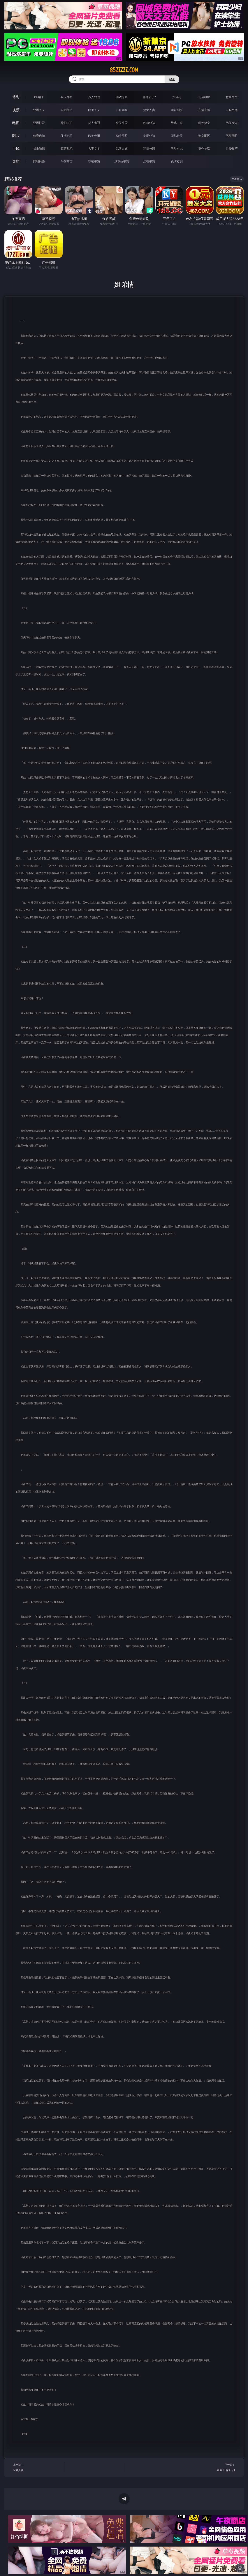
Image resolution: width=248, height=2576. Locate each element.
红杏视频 (149, 161)
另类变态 (232, 123)
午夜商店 (67, 161)
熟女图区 (204, 136)
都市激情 (39, 149)
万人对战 (94, 97)
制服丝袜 (149, 123)
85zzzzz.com (124, 70)
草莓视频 (94, 161)
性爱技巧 (232, 149)
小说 (16, 148)
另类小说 (177, 149)
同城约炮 (39, 161)
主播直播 (204, 110)
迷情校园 (149, 149)
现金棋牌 (204, 97)
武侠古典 (122, 149)
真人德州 (67, 97)
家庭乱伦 (67, 149)
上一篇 (37, 2468)
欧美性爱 (122, 123)
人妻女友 (94, 149)
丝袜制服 (177, 110)
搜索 (172, 79)
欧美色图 (94, 136)
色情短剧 (177, 161)
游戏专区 (122, 97)
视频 (16, 109)
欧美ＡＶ (94, 110)
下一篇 (211, 2468)
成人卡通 (94, 123)
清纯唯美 (177, 136)
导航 (16, 161)
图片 (16, 135)
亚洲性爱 (39, 123)
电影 (16, 122)
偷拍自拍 (67, 123)
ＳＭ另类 (232, 110)
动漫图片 (122, 136)
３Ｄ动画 (122, 110)
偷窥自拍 (39, 136)
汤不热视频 (121, 161)
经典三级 (177, 123)
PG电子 (39, 97)
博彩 (16, 96)
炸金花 (176, 97)
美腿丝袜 (149, 136)
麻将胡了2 (149, 97)
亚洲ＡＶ (39, 110)
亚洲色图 (67, 136)
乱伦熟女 (204, 123)
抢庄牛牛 (232, 97)
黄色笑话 (204, 149)
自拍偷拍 (67, 110)
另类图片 (232, 136)
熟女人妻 (149, 110)
